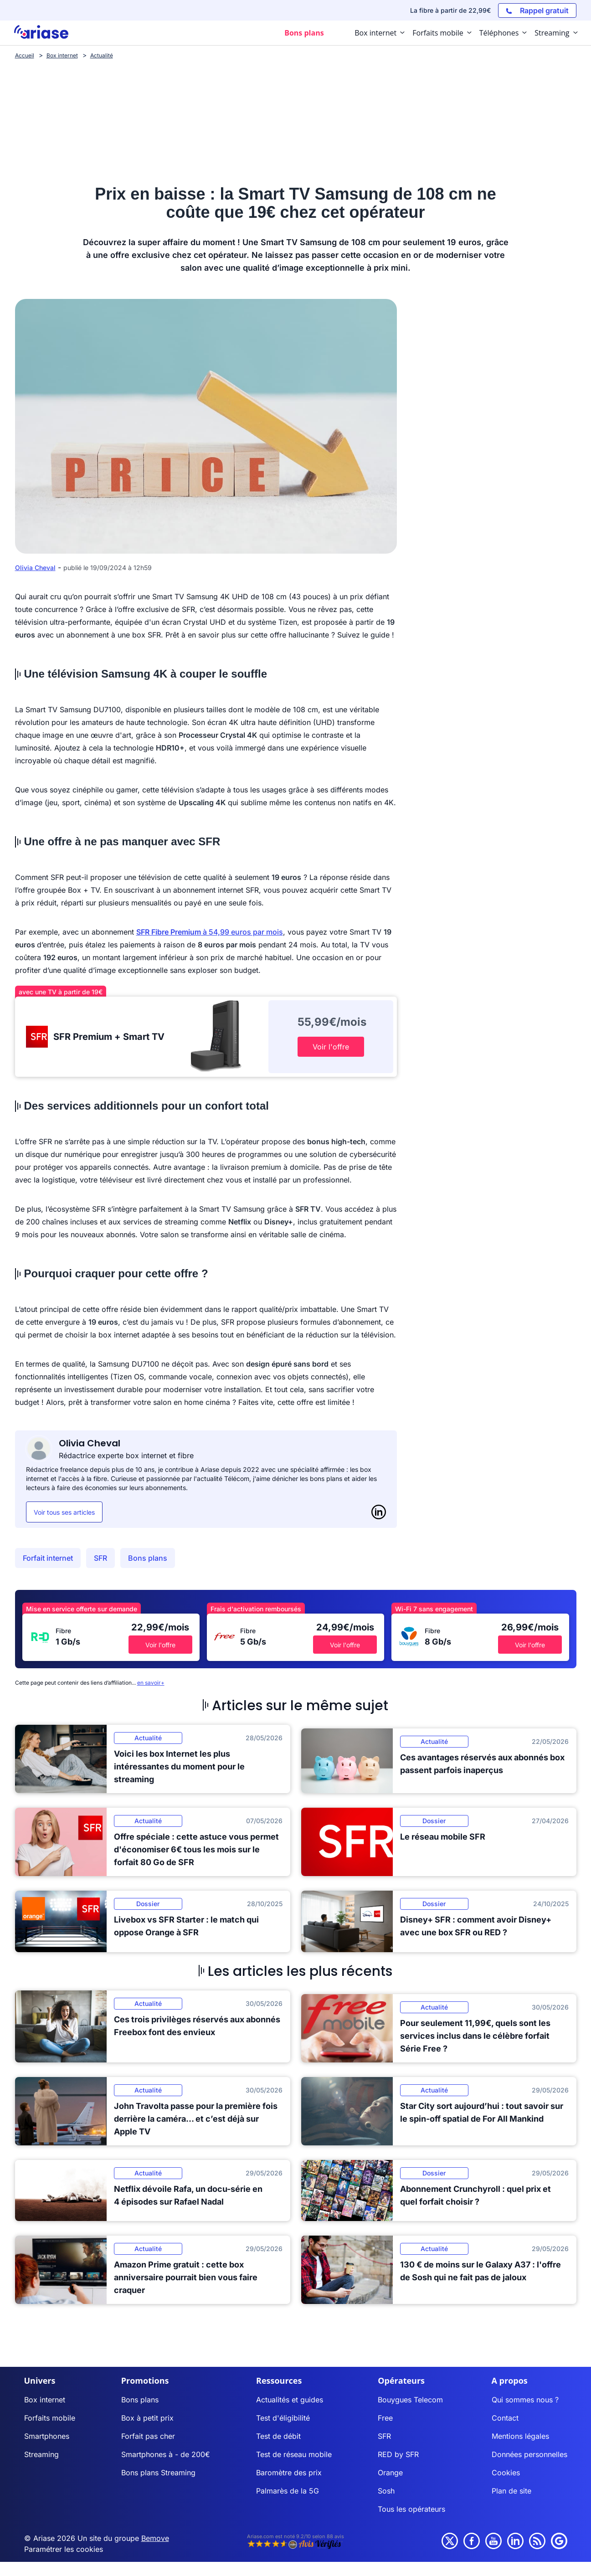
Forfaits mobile (49, 2417)
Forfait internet (48, 1558)
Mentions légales (520, 2436)
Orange (390, 2472)
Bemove (155, 2538)
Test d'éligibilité (283, 2417)
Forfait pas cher (148, 2436)
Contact (505, 2417)
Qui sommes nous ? (525, 2399)
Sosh (386, 2490)
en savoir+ (150, 1682)
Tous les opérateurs (411, 2509)
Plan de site (511, 2490)
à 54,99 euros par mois (209, 931)
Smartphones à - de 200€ (165, 2454)
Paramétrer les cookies (63, 2549)
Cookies (506, 2472)
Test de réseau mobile (294, 2454)
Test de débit (278, 2436)
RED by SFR (398, 2454)
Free (385, 2417)
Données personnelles (529, 2454)
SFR (100, 1558)
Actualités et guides (289, 2399)
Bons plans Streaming (158, 2472)
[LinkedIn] (378, 1512)
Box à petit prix (147, 2417)
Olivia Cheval (35, 567)
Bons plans (147, 1558)
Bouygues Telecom (410, 2399)
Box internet (44, 2399)
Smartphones (46, 2436)
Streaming (41, 2454)
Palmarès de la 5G (287, 2490)
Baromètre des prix (289, 2472)
